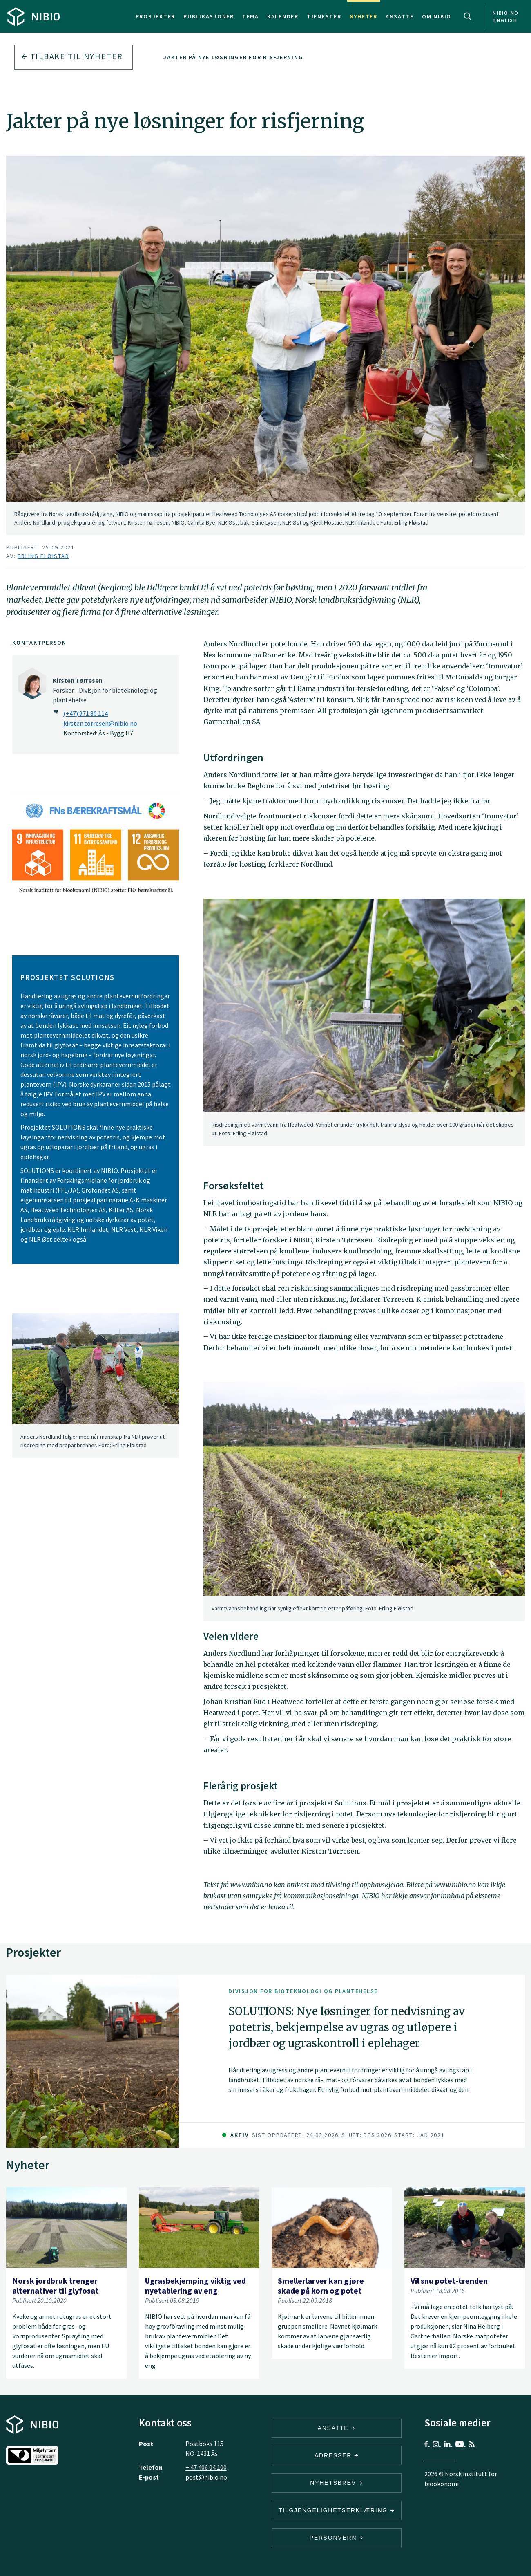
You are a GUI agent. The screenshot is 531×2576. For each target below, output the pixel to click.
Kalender (283, 16)
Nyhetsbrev (336, 2483)
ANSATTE (337, 2428)
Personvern (337, 2537)
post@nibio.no (206, 2477)
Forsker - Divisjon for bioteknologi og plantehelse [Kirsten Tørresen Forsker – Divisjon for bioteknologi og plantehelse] (105, 690)
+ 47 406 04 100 (206, 2467)
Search (468, 16)
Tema (250, 16)
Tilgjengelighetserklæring (337, 2510)
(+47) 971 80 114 (85, 713)
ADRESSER (337, 2455)
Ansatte (400, 16)
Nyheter (363, 16)
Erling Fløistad (43, 556)
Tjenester (324, 16)
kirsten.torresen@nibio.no (100, 723)
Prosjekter (156, 16)
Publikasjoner (208, 16)
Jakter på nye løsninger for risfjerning (233, 57)
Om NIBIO (436, 16)
